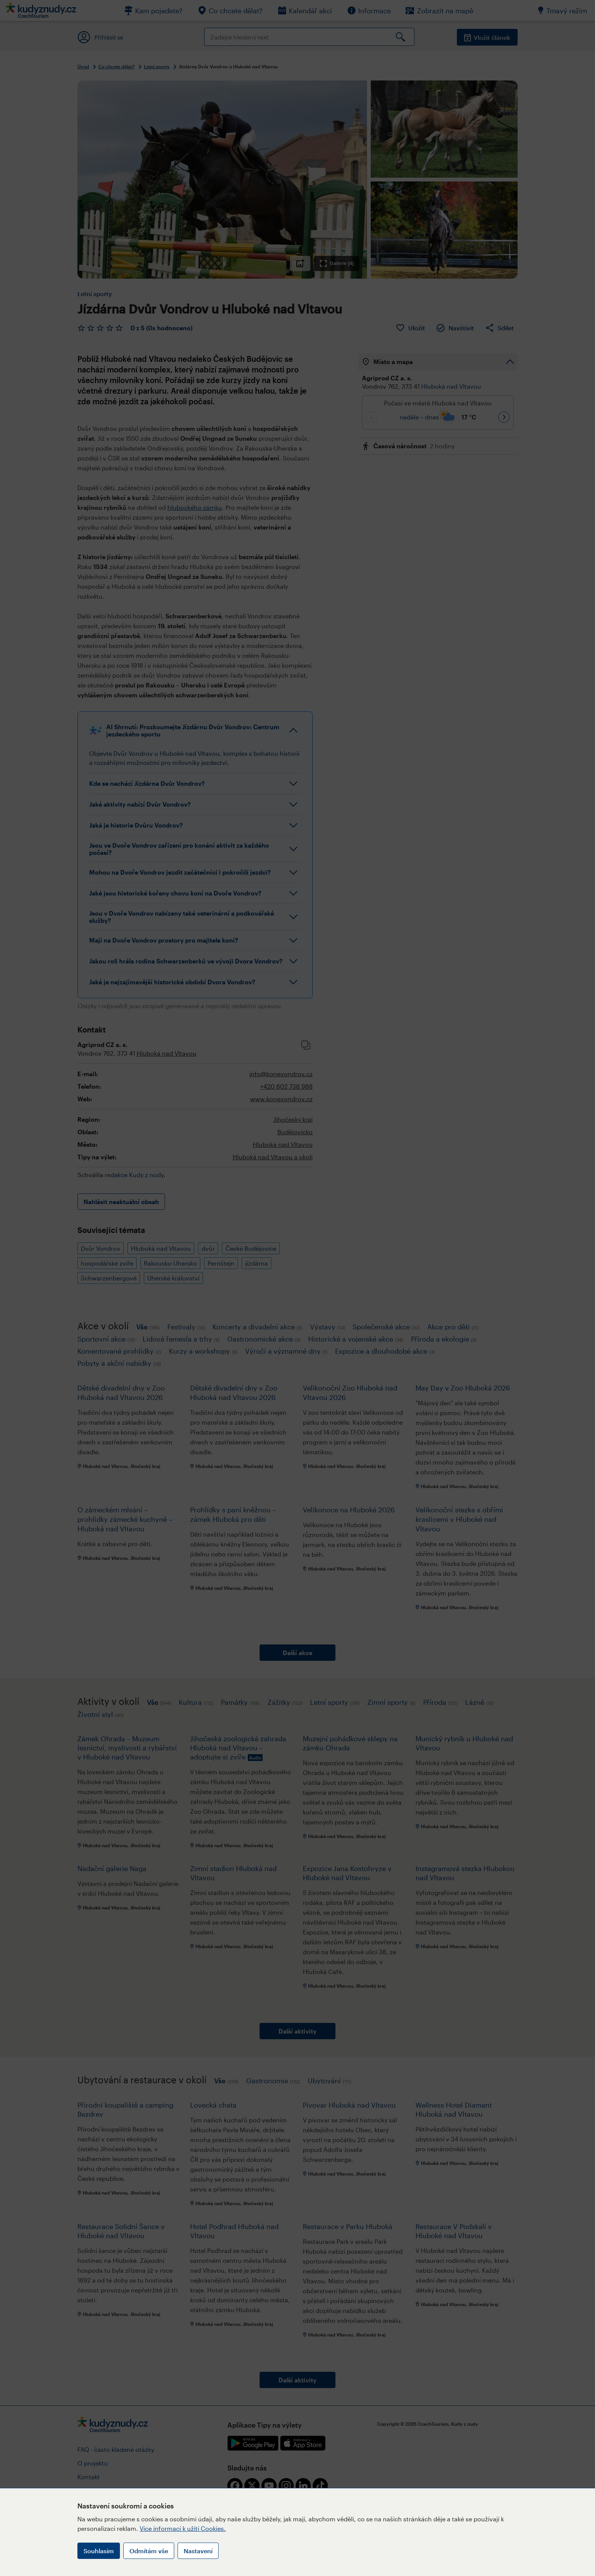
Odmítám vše (148, 2550)
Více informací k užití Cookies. (183, 2528)
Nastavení (198, 2550)
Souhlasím (98, 2550)
